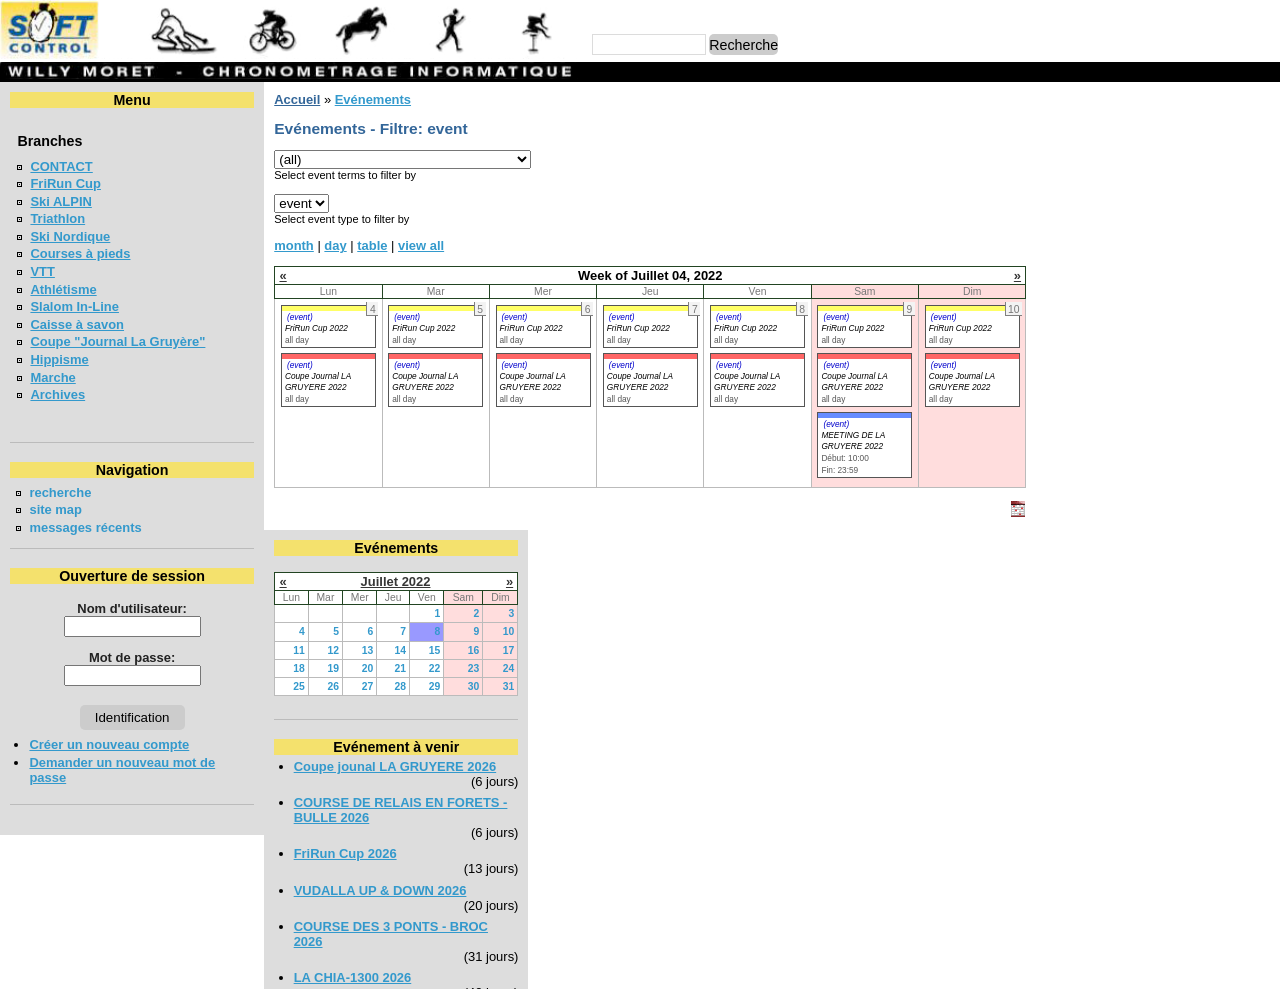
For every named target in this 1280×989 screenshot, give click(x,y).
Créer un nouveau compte (109, 744)
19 (1091, 220)
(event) (292, 317)
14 (1156, 202)
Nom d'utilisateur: (128, 608)
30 (1226, 238)
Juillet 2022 (1151, 133)
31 (1260, 238)
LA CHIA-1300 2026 (1112, 529)
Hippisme (59, 359)
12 (1091, 202)
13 (1124, 202)
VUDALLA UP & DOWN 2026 (1139, 442)
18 (1058, 220)
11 (1058, 202)
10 (1260, 183)
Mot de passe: (128, 657)
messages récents (85, 527)
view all (413, 245)
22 (1189, 220)
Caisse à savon (77, 324)
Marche (52, 377)
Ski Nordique (70, 236)
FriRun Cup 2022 (308, 328)
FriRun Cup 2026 (1104, 405)
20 (1124, 220)
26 (1091, 238)
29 (1189, 238)
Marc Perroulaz (736, 963)
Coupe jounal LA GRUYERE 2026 (1154, 318)
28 (1156, 238)
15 (1189, 202)
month (286, 245)
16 (1226, 202)
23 (1226, 220)
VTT (42, 271)
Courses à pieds (80, 253)
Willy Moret (601, 963)
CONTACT (61, 166)
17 (1260, 202)
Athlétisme (63, 289)
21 (1156, 220)
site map (55, 509)
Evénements (364, 99)
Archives (57, 394)
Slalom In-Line (74, 306)
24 (1260, 220)
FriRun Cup (65, 183)
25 (1058, 238)
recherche (60, 492)
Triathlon (57, 218)
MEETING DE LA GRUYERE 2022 (842, 440)
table (364, 245)
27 (1124, 238)
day (327, 245)
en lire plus (1236, 678)
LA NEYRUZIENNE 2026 (1126, 565)
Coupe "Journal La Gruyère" (117, 341)
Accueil (289, 99)
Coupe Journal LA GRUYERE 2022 (310, 381)
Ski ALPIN (60, 201)
